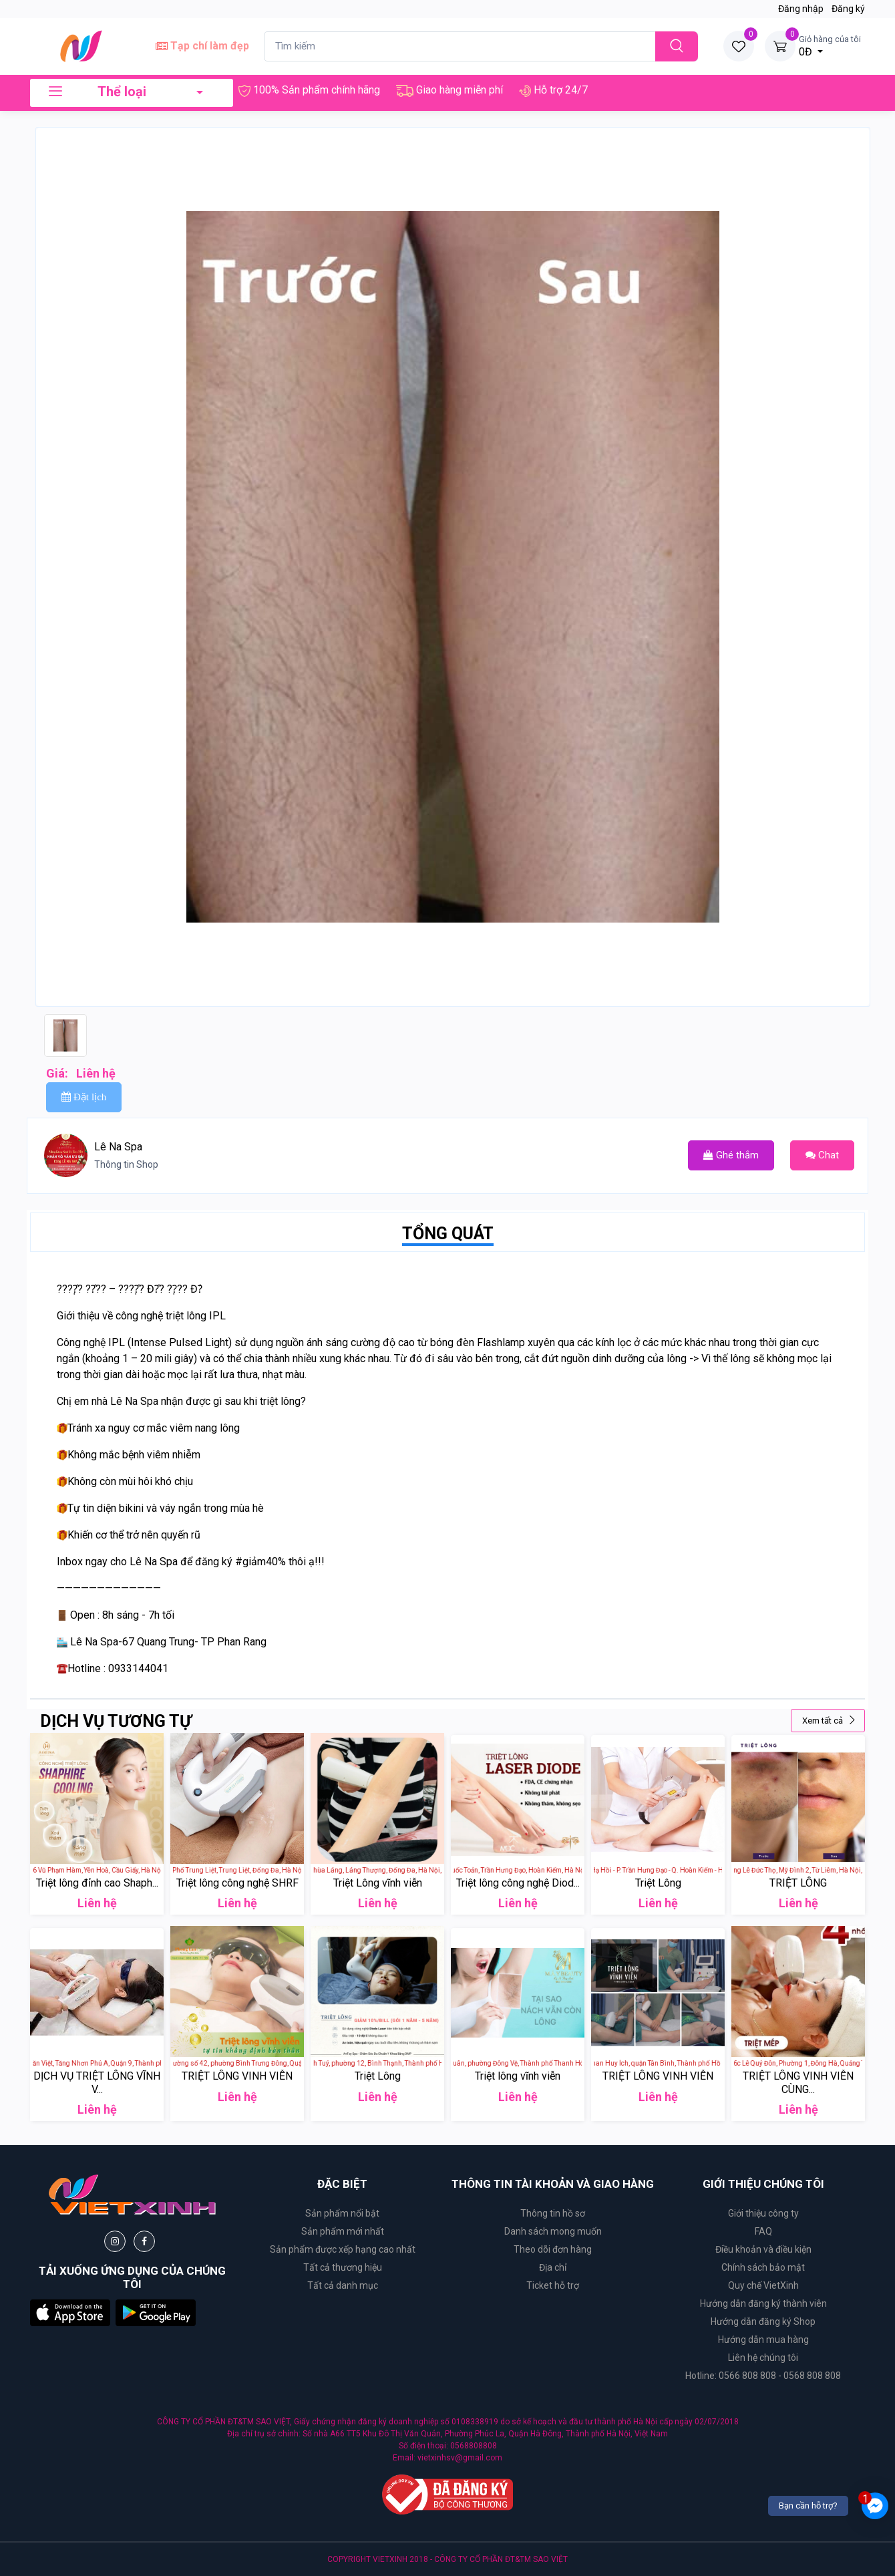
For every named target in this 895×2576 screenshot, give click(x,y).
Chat (822, 1155)
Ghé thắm (731, 1155)
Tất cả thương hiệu (342, 2267)
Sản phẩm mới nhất (342, 2231)
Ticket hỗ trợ (552, 2285)
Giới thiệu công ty (763, 2213)
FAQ (763, 2231)
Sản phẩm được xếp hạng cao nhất (342, 2249)
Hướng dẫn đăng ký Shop (763, 2321)
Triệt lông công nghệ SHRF (237, 1883)
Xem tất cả (829, 1721)
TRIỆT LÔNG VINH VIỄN (237, 2076)
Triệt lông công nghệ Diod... (518, 1883)
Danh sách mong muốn (553, 2231)
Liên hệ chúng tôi (763, 2357)
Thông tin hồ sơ (552, 2213)
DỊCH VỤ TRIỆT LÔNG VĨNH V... (96, 2082)
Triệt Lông (658, 1883)
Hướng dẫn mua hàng (763, 2339)
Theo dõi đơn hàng (553, 2249)
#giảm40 (256, 1561)
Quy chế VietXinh (763, 2285)
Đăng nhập (801, 8)
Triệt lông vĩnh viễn (517, 2076)
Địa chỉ (552, 2267)
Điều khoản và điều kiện (763, 2249)
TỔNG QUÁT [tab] (448, 1233)
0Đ (830, 45)
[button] (70, 2311)
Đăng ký (848, 8)
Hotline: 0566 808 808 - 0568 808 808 (763, 2375)
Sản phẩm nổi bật (342, 2213)
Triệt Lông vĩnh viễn (377, 1883)
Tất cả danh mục (342, 2285)
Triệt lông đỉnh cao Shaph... (97, 1883)
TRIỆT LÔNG (798, 1883)
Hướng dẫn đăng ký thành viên (763, 2303)
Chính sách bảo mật (763, 2267)
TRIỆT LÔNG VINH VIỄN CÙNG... (798, 2082)
